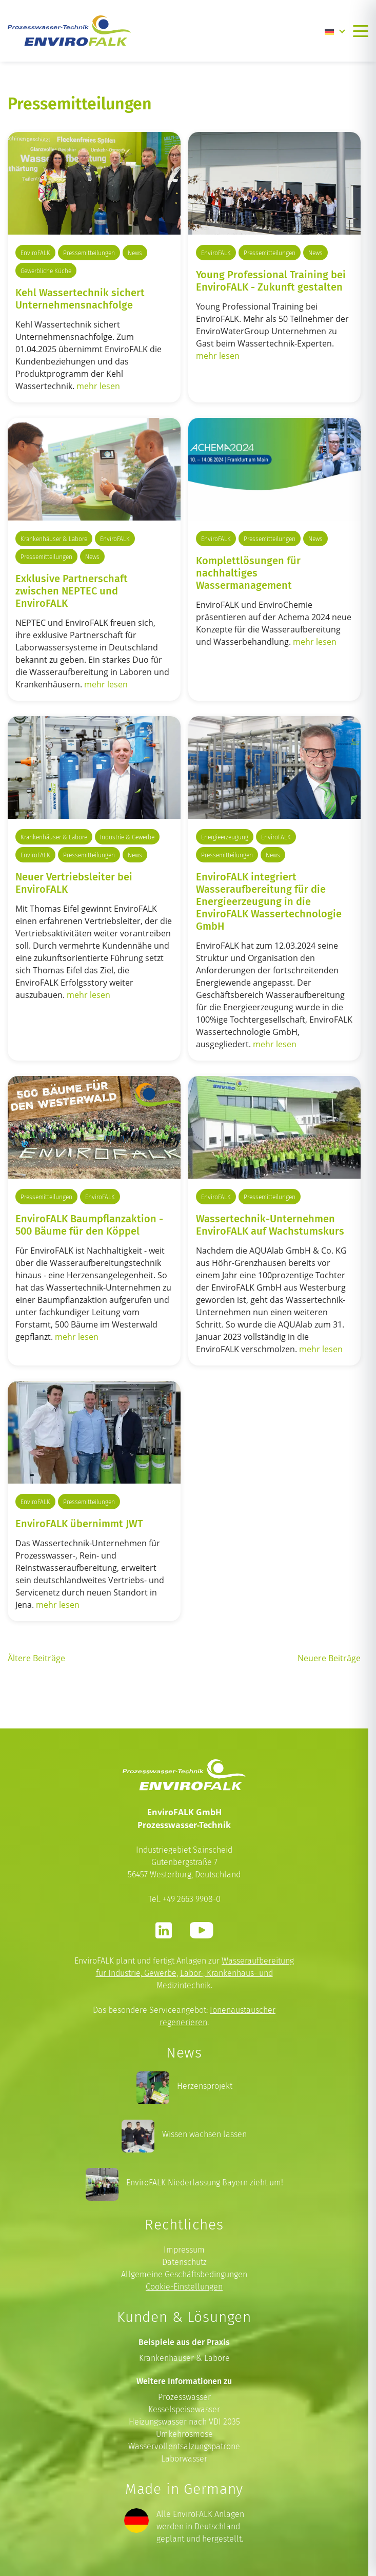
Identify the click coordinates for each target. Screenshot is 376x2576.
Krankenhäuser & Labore (54, 538)
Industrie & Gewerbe (127, 837)
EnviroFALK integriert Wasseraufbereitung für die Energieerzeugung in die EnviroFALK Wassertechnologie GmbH (269, 901)
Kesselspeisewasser (184, 2409)
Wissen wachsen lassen (204, 2134)
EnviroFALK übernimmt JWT (79, 1523)
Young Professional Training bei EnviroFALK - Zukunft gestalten (271, 280)
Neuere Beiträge (329, 1658)
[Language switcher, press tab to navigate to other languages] (335, 31)
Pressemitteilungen (89, 252)
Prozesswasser (184, 2397)
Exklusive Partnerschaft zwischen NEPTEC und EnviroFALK (71, 590)
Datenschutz (184, 2262)
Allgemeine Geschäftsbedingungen (184, 2274)
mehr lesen (98, 386)
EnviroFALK (35, 252)
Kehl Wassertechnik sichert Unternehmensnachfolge (80, 298)
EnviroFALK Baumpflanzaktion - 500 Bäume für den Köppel (89, 1224)
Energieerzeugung (224, 837)
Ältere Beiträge (36, 1658)
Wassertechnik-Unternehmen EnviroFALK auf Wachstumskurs (270, 1224)
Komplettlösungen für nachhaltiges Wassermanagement (248, 572)
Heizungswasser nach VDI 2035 (184, 2422)
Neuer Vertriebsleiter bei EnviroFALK (73, 882)
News (135, 252)
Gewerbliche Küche (46, 270)
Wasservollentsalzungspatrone (184, 2446)
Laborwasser (184, 2459)
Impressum (184, 2250)
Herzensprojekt (204, 2086)
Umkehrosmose (184, 2434)
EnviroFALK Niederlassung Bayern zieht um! (204, 2182)
